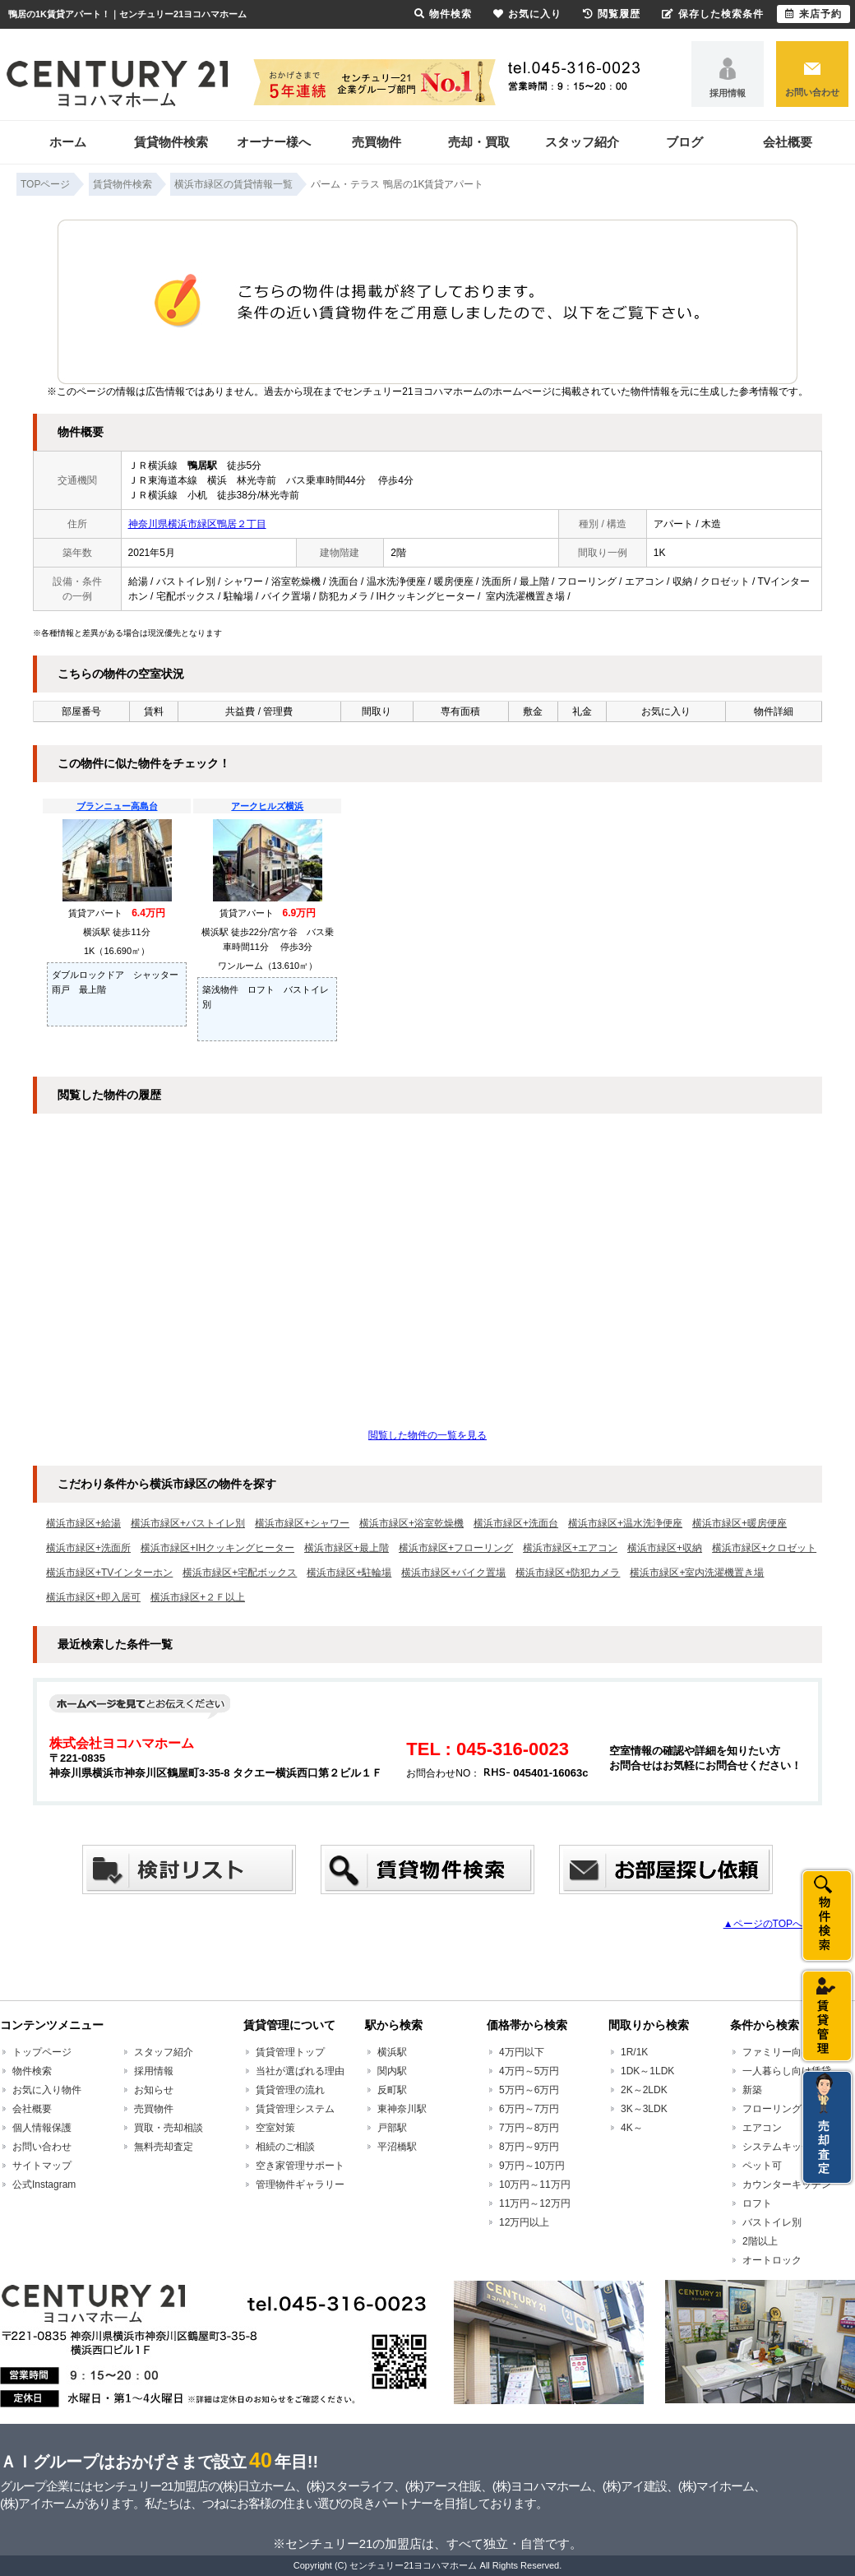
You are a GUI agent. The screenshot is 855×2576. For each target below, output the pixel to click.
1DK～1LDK (647, 2071)
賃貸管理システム (295, 2109)
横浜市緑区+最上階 (346, 1548)
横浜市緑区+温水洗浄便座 (625, 1523)
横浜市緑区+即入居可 (93, 1597)
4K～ (632, 2128)
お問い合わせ (812, 92)
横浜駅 (392, 2052)
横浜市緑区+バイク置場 (453, 1572)
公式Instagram (44, 2184)
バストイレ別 (772, 2222)
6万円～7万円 (529, 2109)
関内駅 (392, 2071)
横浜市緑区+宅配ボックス (240, 1572)
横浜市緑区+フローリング (456, 1548)
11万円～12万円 (535, 2203)
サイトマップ (42, 2165)
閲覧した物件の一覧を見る (427, 1435)
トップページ (42, 2052)
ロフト (757, 2203)
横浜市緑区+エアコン (570, 1548)
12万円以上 (524, 2222)
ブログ (684, 142)
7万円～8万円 (529, 2128)
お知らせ (153, 2090)
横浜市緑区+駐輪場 (349, 1572)
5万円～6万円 (529, 2090)
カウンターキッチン (786, 2184)
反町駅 (392, 2090)
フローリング (772, 2109)
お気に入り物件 (46, 2090)
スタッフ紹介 (582, 142)
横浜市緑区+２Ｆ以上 (197, 1597)
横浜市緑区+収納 (664, 1548)
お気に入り (527, 14)
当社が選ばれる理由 (300, 2071)
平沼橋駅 (397, 2146)
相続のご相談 (285, 2146)
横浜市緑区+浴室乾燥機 (411, 1523)
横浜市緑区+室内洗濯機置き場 (697, 1572)
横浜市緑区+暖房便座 (739, 1523)
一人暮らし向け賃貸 (786, 2071)
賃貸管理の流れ (290, 2090)
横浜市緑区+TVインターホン (109, 1572)
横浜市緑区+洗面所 (88, 1548)
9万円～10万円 (532, 2165)
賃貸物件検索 (171, 142)
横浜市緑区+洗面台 (516, 1523)
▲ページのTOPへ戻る (772, 1924)
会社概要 (787, 142)
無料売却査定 (163, 2146)
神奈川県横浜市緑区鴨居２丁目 (197, 524)
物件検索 (32, 2071)
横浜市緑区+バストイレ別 (188, 1523)
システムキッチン (781, 2146)
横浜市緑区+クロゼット (764, 1548)
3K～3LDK (644, 2109)
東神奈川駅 (402, 2109)
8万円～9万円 (529, 2146)
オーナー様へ (274, 142)
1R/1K (634, 2052)
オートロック (772, 2260)
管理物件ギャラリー (300, 2184)
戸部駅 (392, 2128)
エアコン (762, 2128)
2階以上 (760, 2241)
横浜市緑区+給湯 (83, 1523)
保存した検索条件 (713, 14)
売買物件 (376, 142)
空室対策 (275, 2128)
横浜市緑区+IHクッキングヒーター (217, 1548)
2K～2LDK (644, 2090)
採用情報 (727, 93)
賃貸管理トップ (290, 2052)
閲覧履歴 (611, 14)
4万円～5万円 (529, 2071)
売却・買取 (479, 142)
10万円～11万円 (535, 2184)
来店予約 (813, 14)
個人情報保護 (42, 2128)
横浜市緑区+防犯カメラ (567, 1572)
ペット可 (762, 2165)
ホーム (67, 142)
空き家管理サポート (300, 2165)
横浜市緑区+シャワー (302, 1523)
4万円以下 (521, 2052)
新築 (752, 2090)
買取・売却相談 (168, 2128)
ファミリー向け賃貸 (786, 2052)
